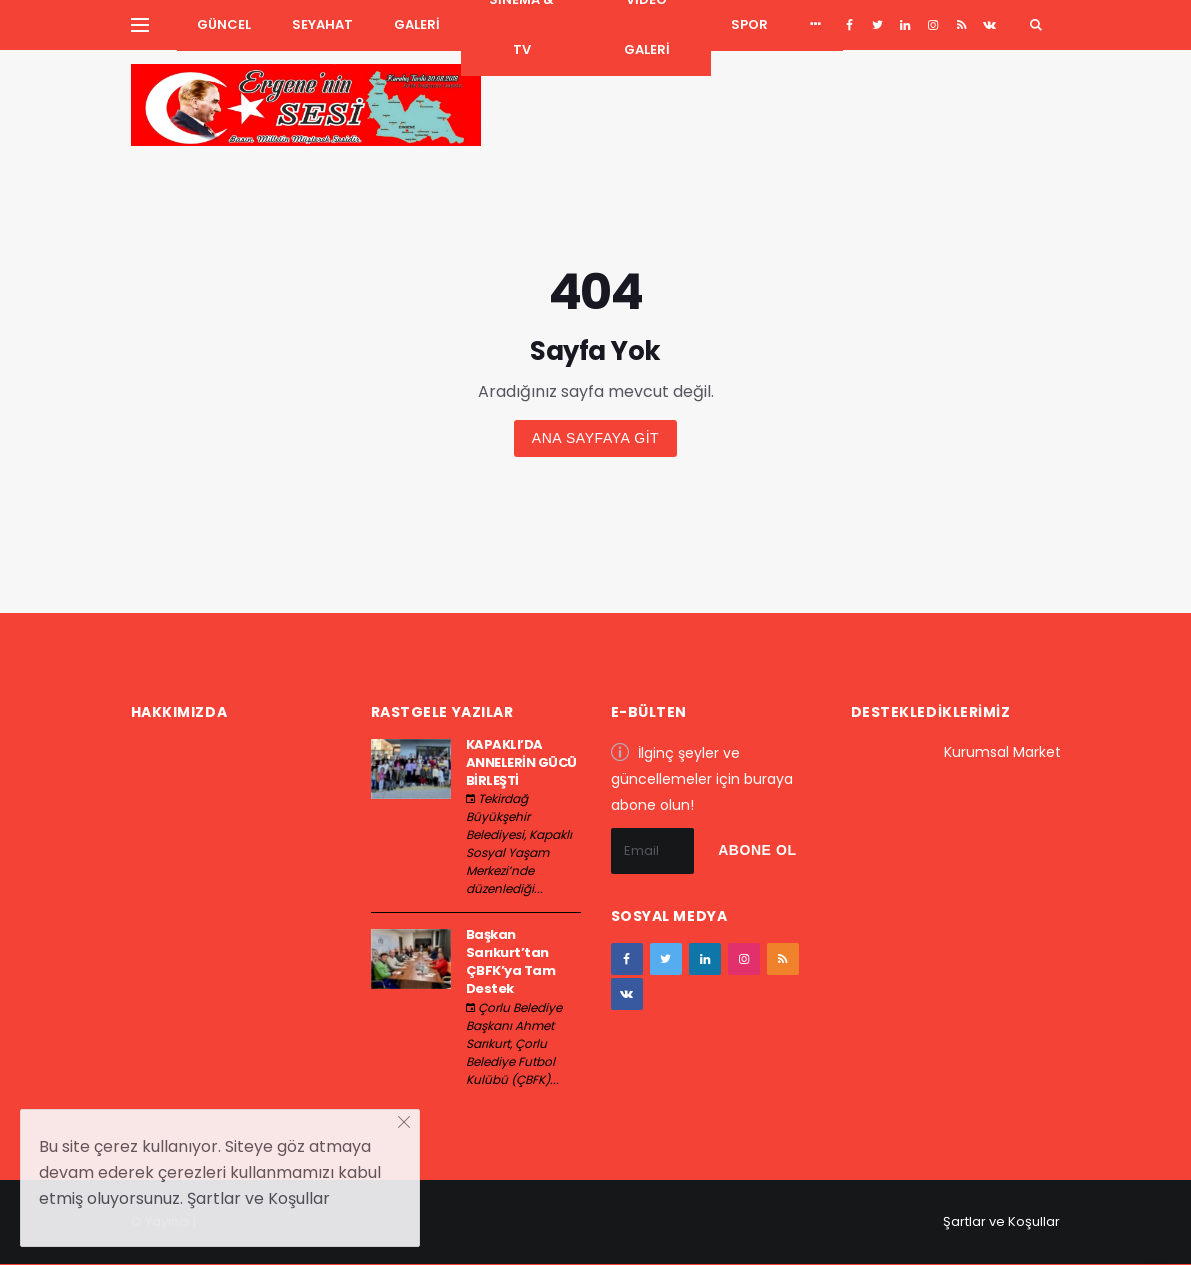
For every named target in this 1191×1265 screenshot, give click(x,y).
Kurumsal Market (1002, 752)
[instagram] (933, 25)
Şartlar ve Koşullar (1001, 1221)
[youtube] (961, 25)
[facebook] (849, 25)
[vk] (989, 25)
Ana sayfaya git (595, 438)
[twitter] (877, 25)
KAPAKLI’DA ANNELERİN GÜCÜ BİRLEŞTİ (521, 762)
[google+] (905, 25)
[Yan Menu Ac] (140, 25)
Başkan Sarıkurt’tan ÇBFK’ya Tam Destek (511, 962)
